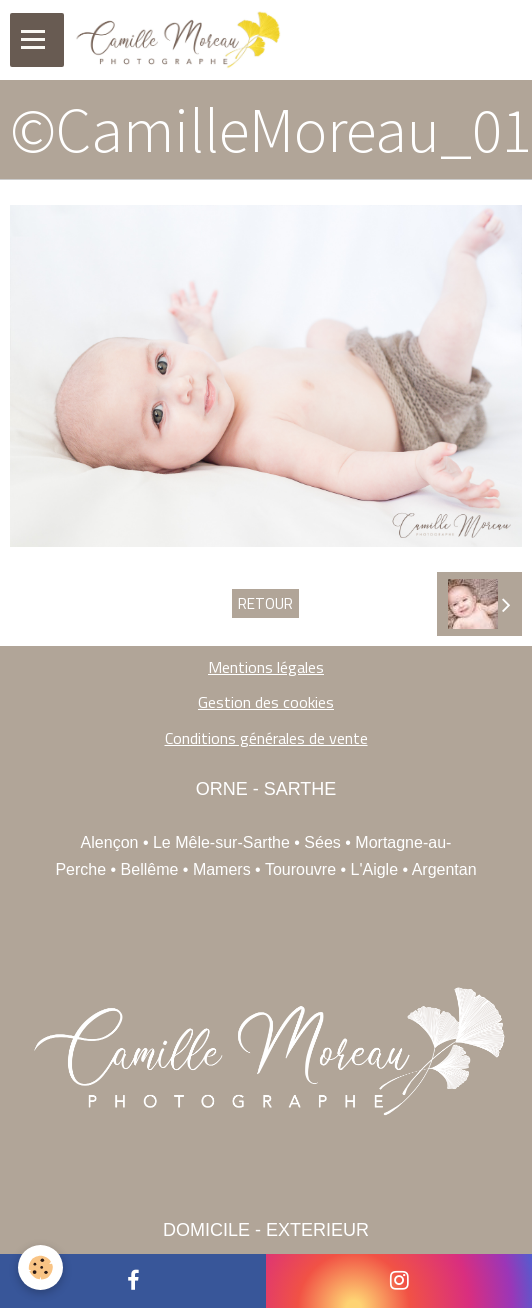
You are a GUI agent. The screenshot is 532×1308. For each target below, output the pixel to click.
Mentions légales (266, 667)
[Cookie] (40, 1267)
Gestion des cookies (266, 702)
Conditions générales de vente (266, 738)
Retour (265, 603)
